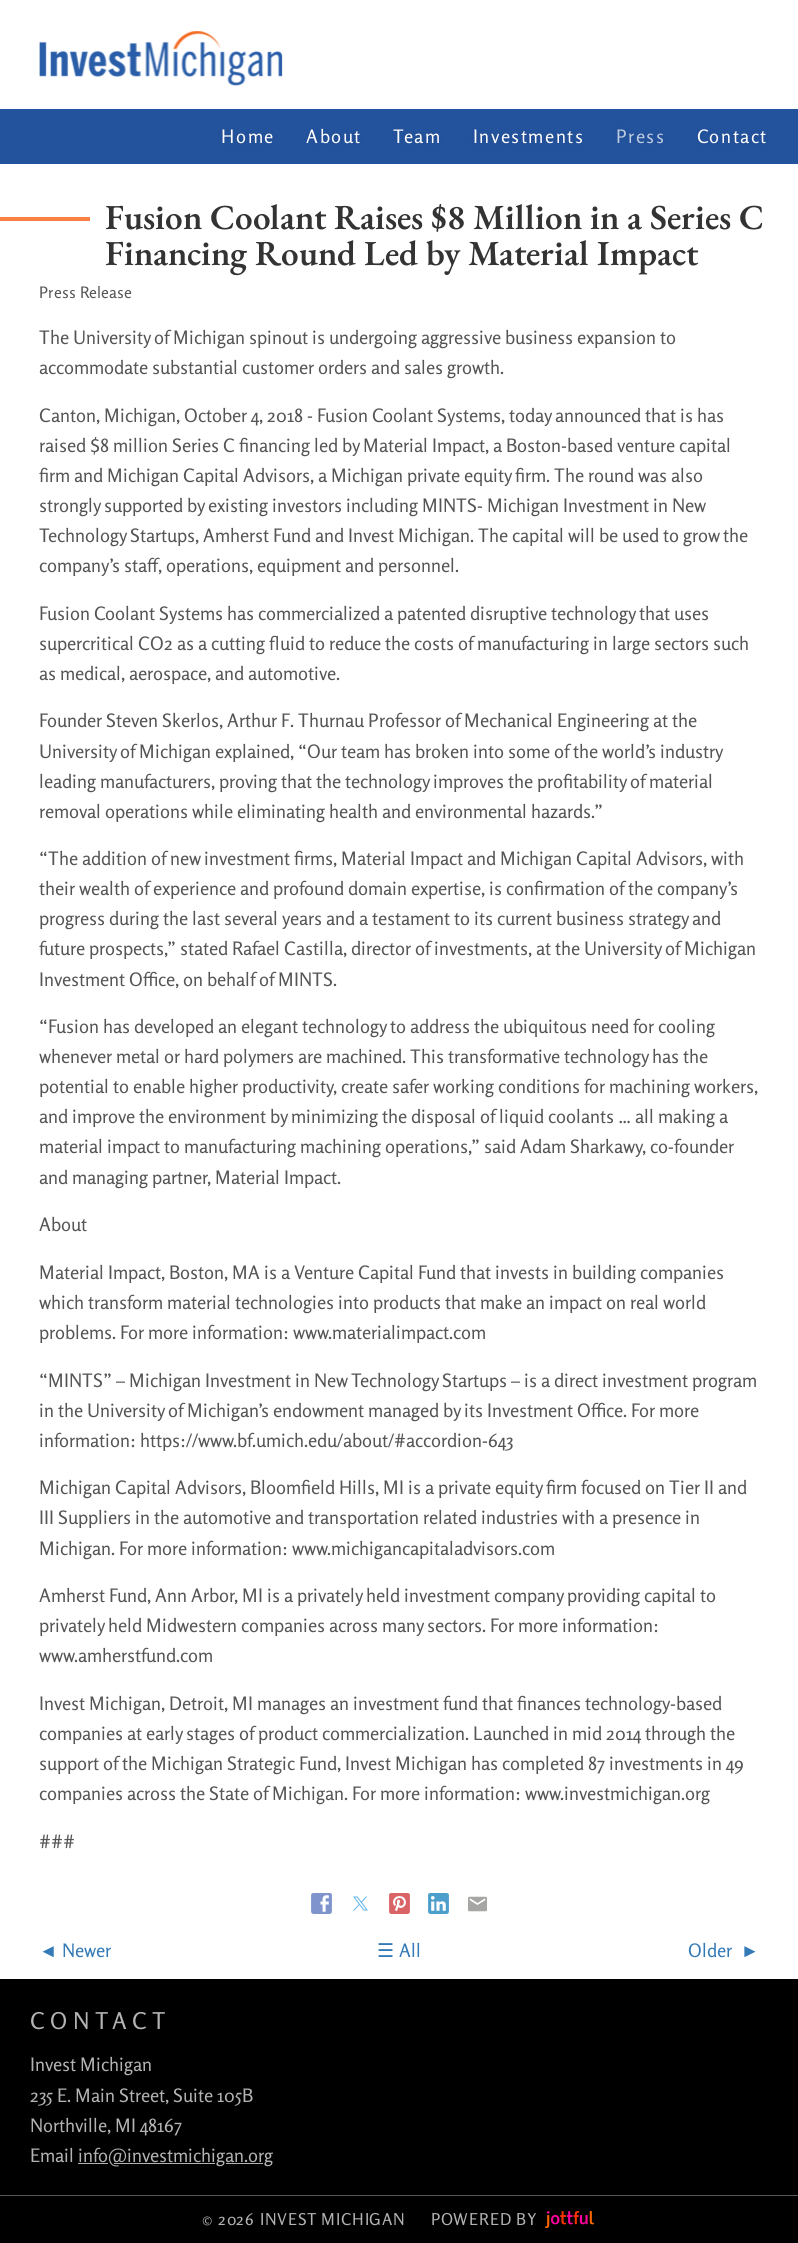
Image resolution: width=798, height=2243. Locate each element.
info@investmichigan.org (175, 2155)
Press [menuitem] (641, 136)
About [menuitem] (334, 136)
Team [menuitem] (417, 136)
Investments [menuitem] (529, 136)
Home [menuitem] (247, 136)
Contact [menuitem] (732, 136)
